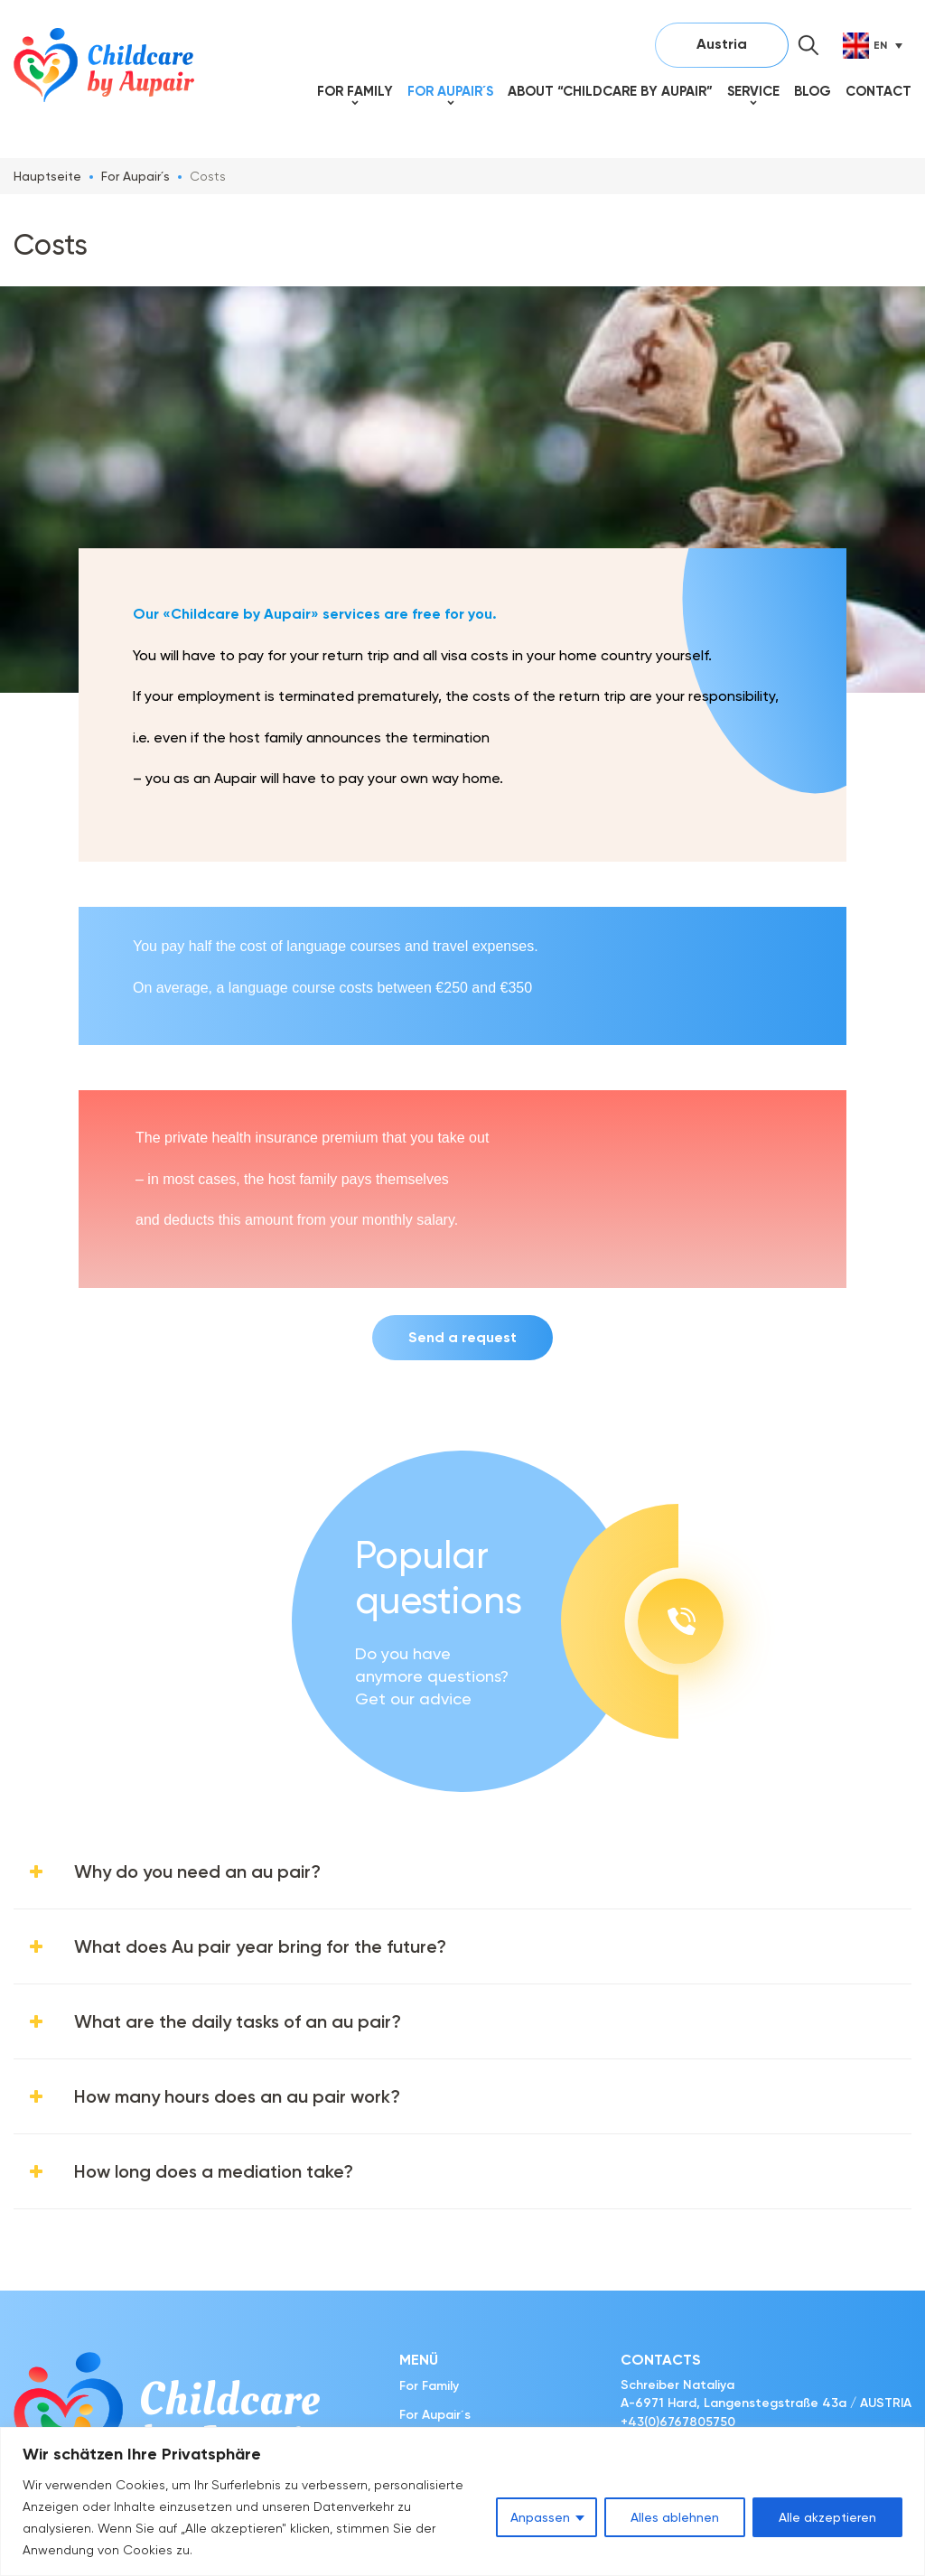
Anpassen (540, 2517)
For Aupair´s (450, 91)
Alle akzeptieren (827, 2517)
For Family (355, 91)
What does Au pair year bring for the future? (260, 1946)
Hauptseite (47, 176)
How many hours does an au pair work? (237, 2096)
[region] (462, 2501)
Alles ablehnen (675, 2517)
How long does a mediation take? (213, 2171)
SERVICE (753, 91)
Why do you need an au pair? (197, 1871)
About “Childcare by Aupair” (610, 91)
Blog (812, 91)
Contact (878, 91)
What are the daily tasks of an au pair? (237, 2021)
